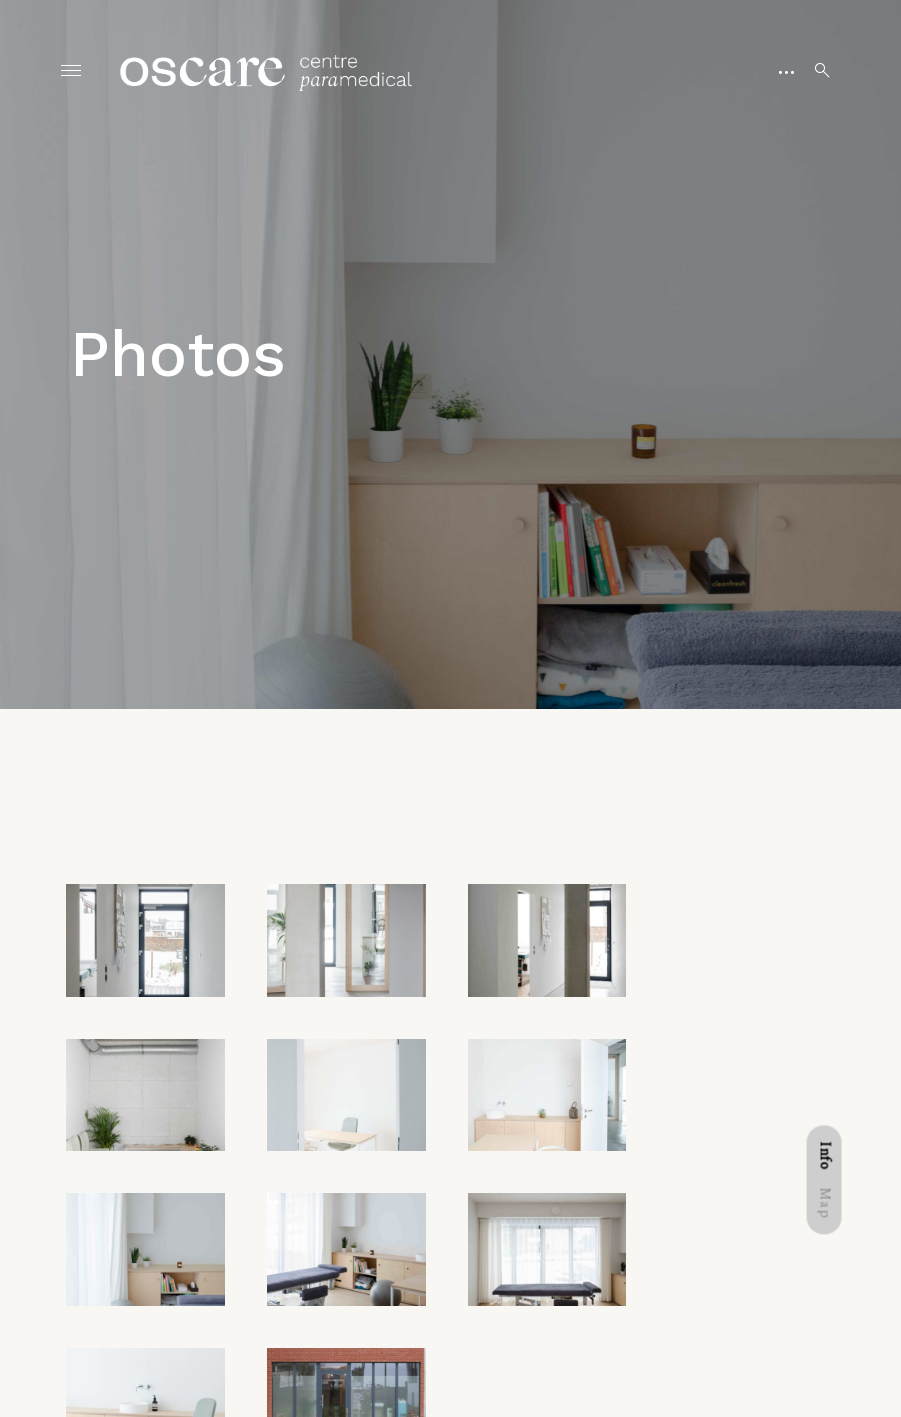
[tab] (824, 1158)
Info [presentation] (824, 1158)
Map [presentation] (824, 1206)
